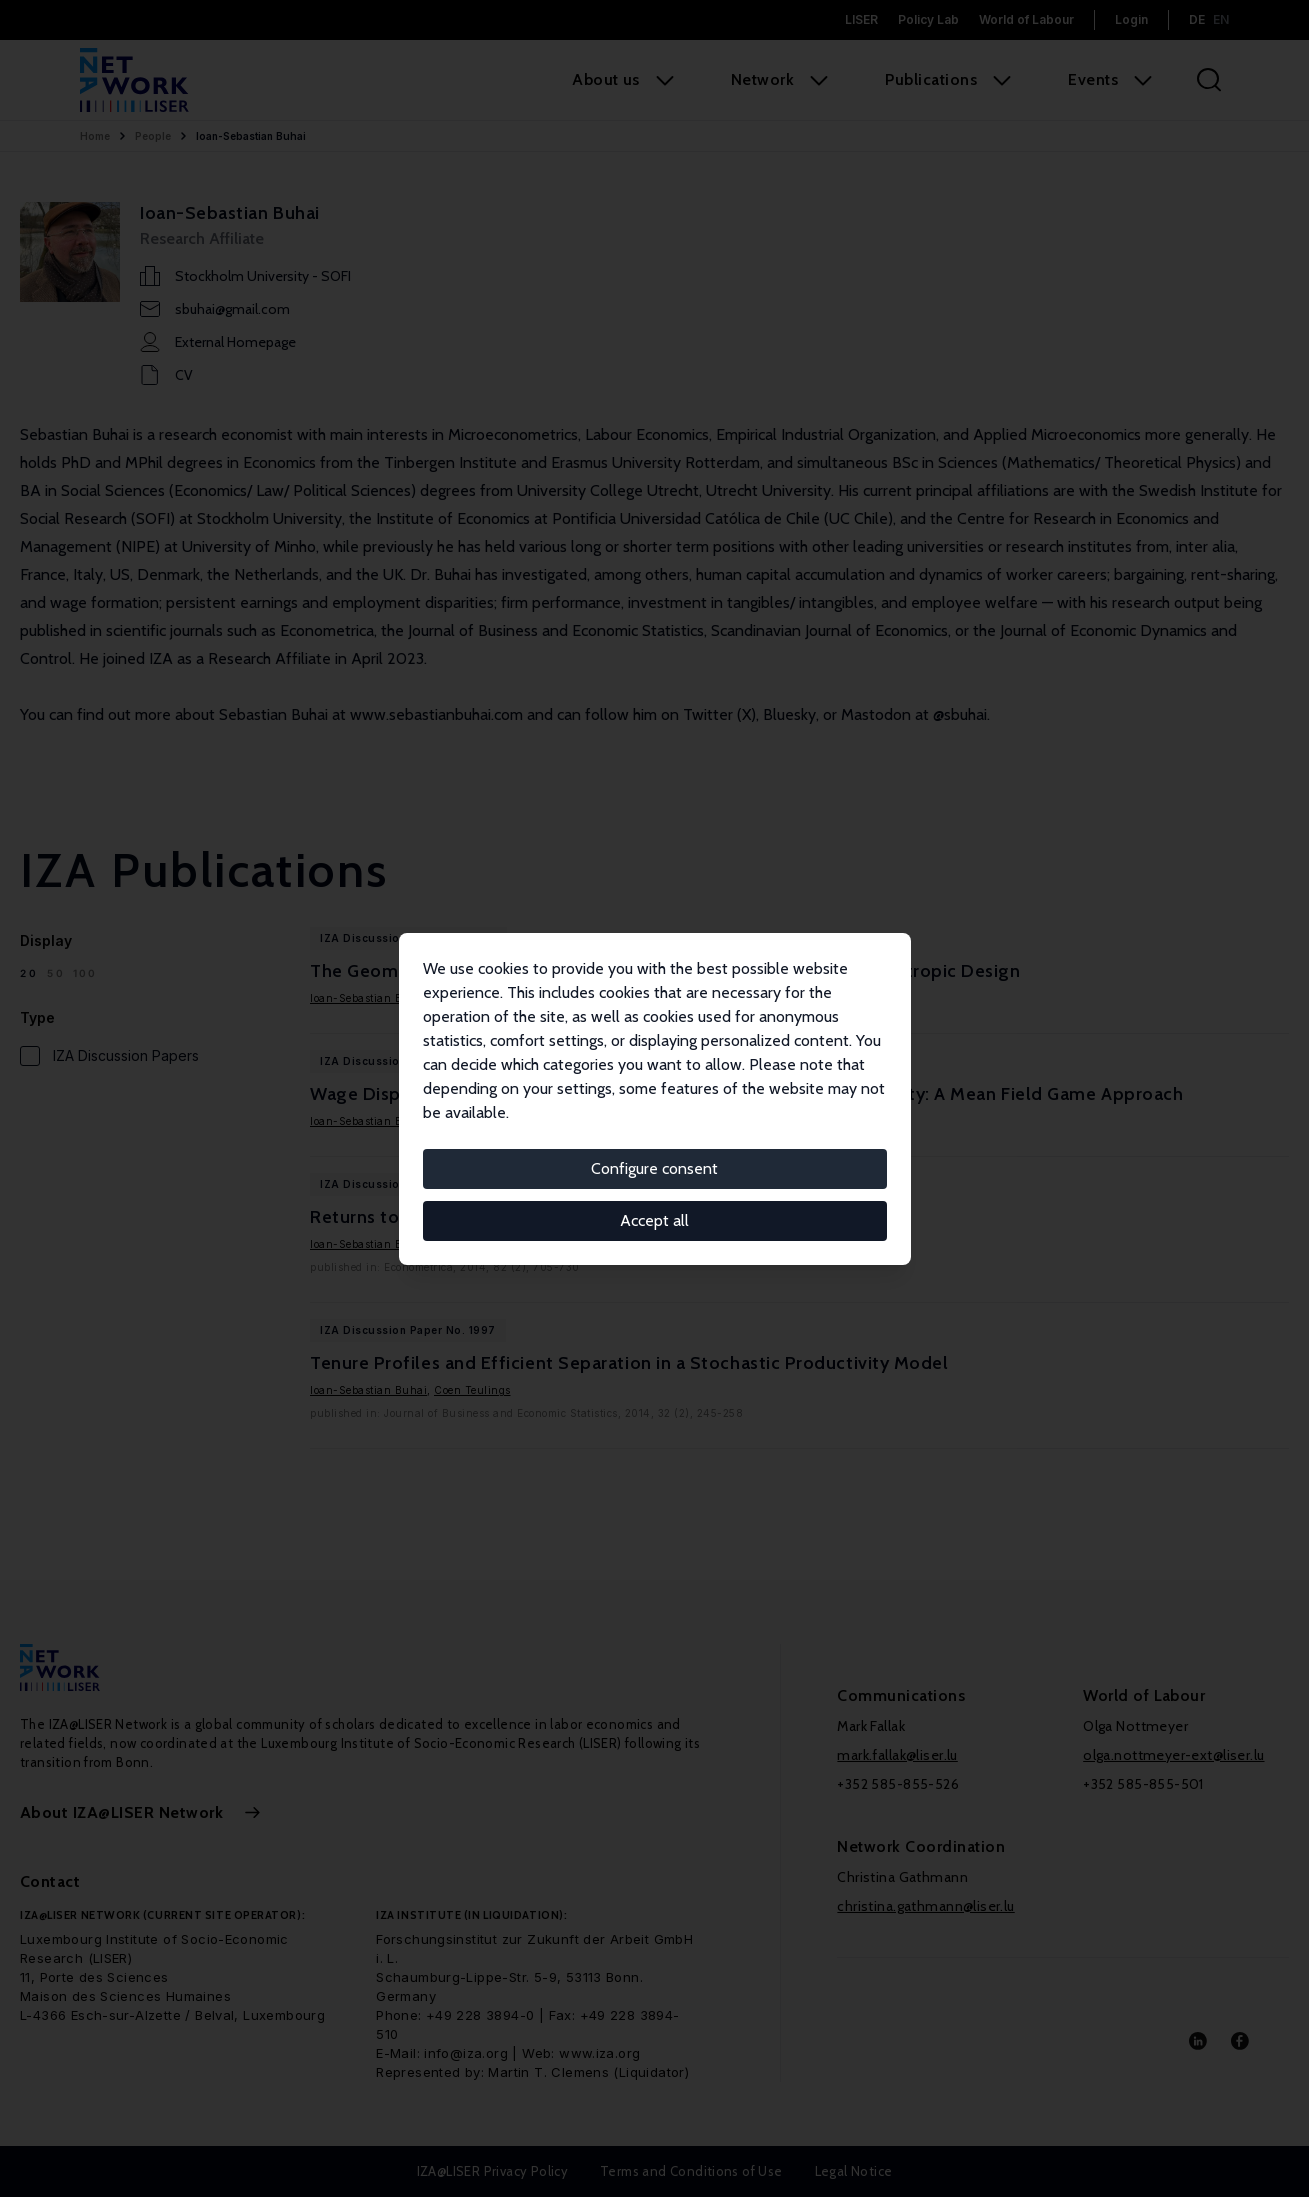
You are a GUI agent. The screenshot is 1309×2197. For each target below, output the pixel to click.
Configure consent (654, 1168)
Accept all (654, 1220)
